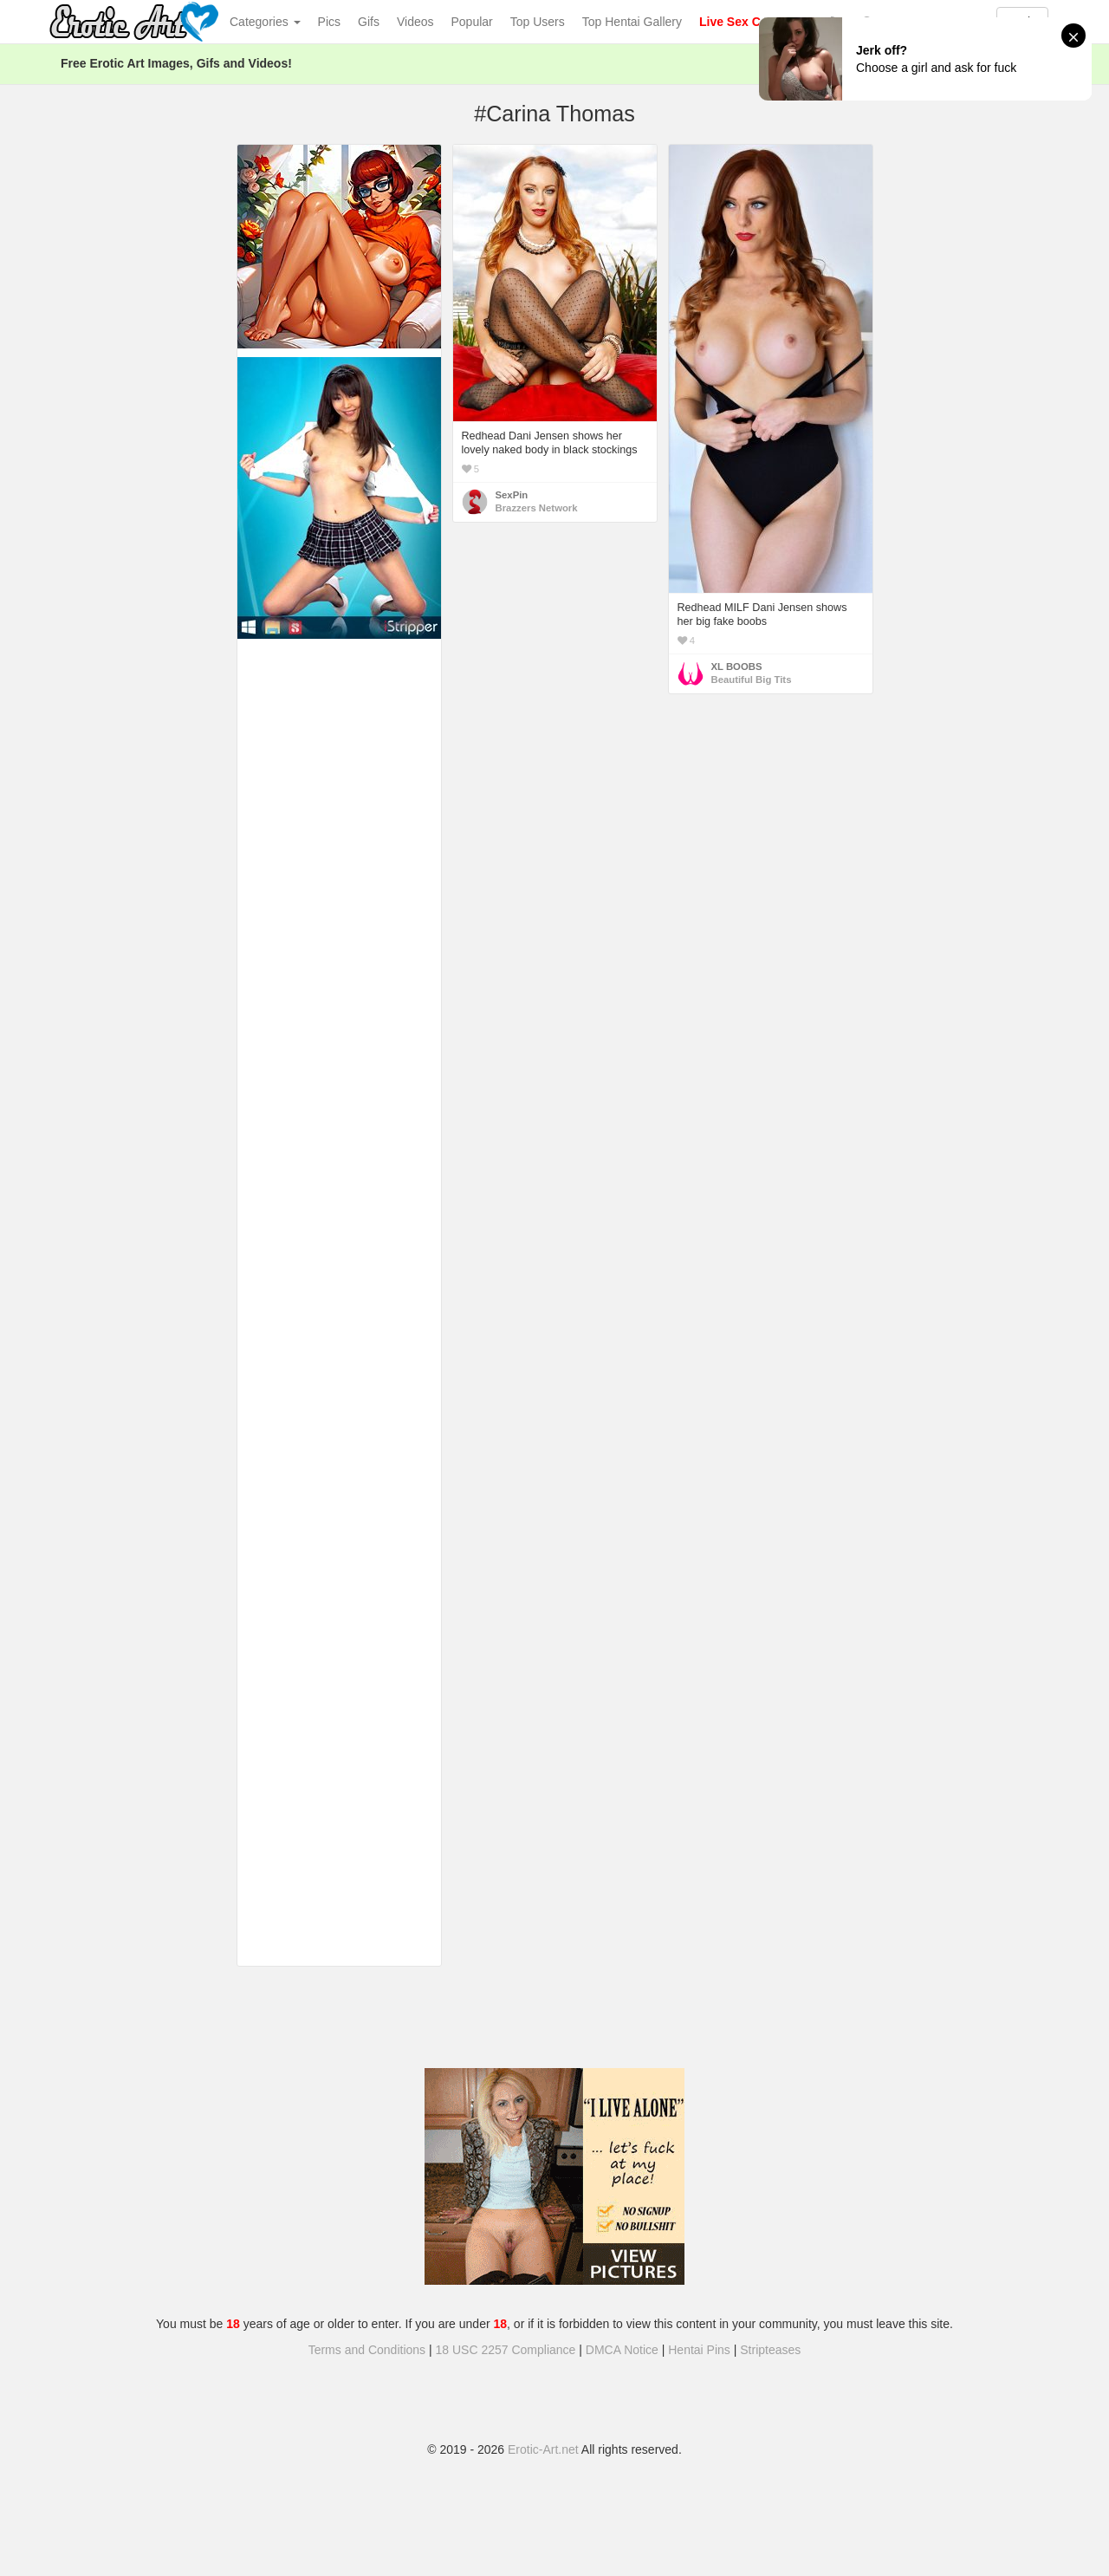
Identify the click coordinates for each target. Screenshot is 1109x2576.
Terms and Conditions (366, 2350)
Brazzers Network (537, 508)
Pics (329, 22)
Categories (265, 22)
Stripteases (770, 2350)
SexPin (512, 495)
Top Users (537, 22)
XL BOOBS (736, 666)
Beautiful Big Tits (751, 679)
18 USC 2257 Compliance (506, 2350)
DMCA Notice (622, 2350)
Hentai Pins (699, 2350)
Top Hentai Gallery (632, 22)
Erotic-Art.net (543, 2449)
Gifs (368, 22)
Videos (415, 22)
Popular (472, 22)
